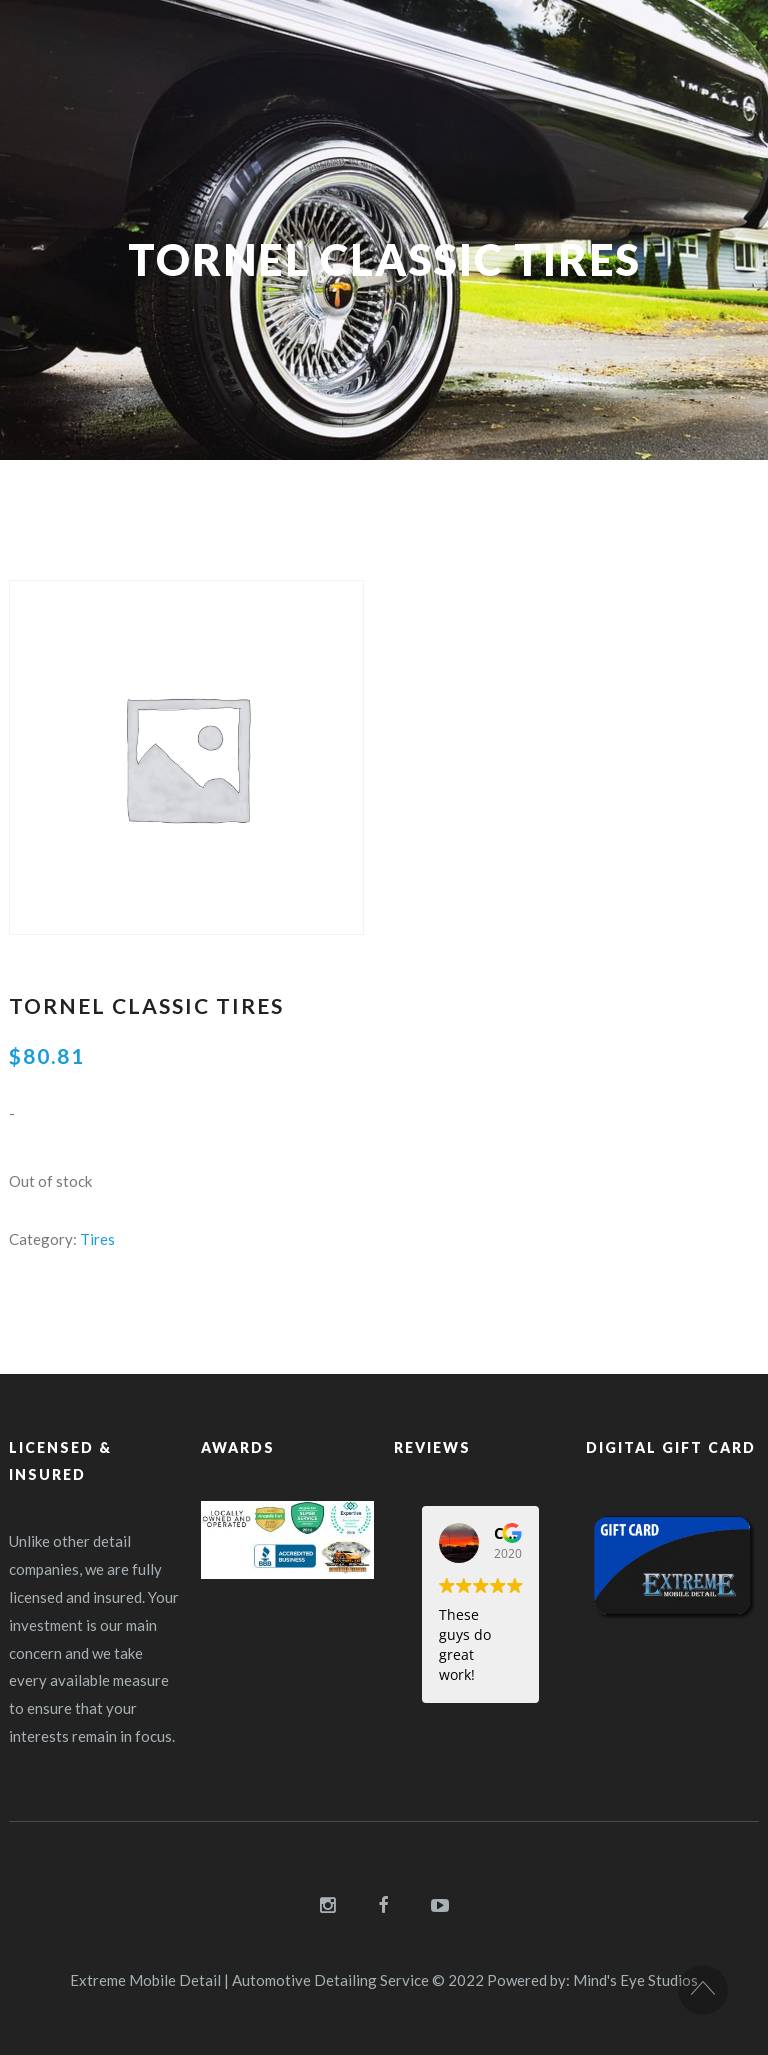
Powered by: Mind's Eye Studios (592, 1980)
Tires (97, 1239)
